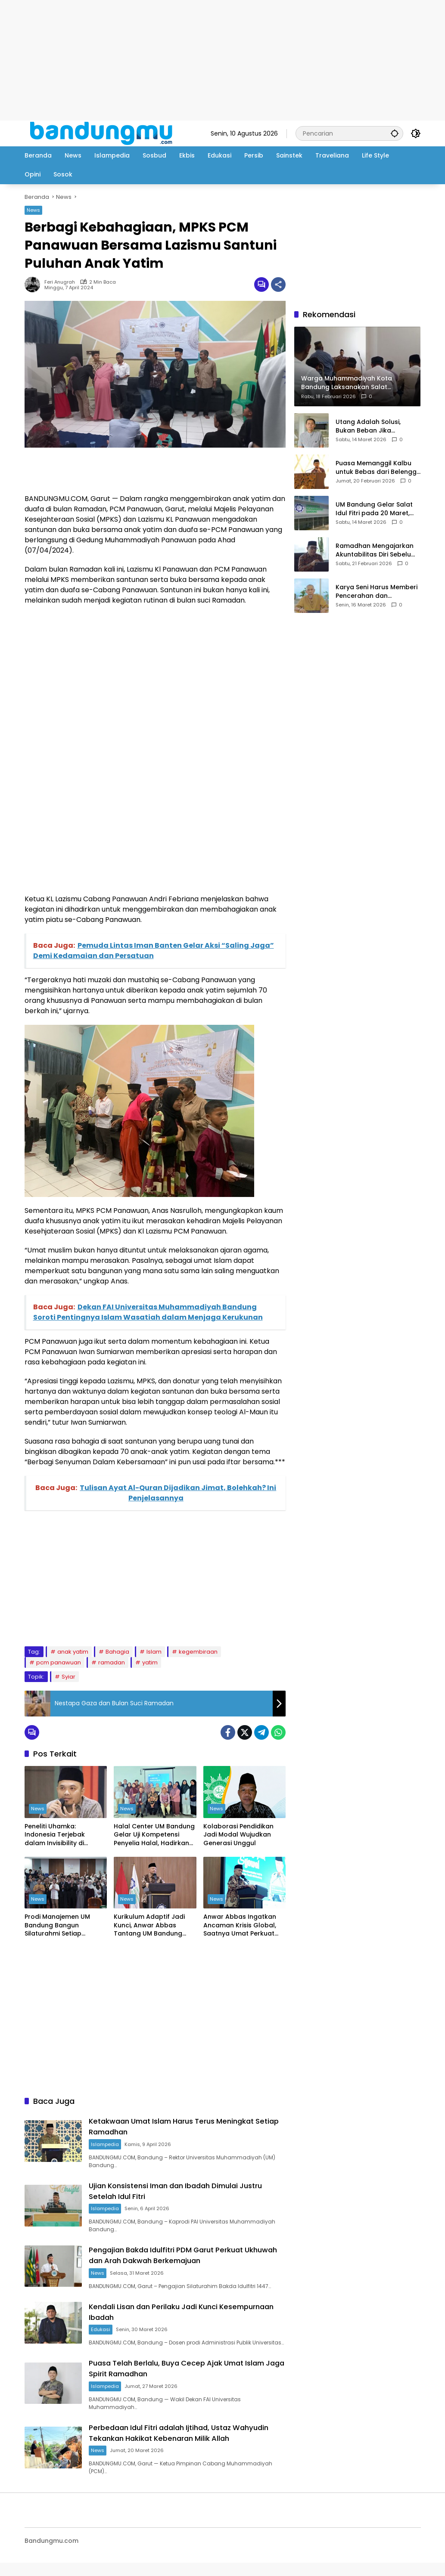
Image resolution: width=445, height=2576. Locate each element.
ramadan (111, 1662)
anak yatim (72, 1652)
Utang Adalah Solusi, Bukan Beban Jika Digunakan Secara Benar (375, 426)
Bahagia (117, 1652)
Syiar (68, 1677)
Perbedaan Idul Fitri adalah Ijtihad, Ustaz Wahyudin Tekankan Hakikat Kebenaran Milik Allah (182, 2441)
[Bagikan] (278, 284)
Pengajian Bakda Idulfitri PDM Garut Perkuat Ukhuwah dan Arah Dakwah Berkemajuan (181, 2253)
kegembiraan (198, 1652)
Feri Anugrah (59, 282)
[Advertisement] (222, 60)
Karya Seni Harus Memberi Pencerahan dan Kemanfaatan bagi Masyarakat (376, 591)
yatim (150, 1662)
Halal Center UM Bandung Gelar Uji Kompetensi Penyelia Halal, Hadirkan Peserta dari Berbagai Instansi (154, 1835)
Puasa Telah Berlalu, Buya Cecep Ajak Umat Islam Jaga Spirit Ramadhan (180, 2372)
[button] (393, 133)
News (33, 210)
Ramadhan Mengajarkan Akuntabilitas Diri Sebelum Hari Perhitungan (376, 550)
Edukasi (108, 2326)
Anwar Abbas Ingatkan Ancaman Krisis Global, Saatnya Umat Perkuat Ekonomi (239, 1925)
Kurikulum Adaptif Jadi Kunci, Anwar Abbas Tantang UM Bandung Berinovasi (149, 1925)
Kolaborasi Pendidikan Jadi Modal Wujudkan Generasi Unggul (238, 1834)
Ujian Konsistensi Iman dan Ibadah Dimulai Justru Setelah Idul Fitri (178, 2189)
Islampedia (113, 2143)
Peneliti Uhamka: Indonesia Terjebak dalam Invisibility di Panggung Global (55, 1835)
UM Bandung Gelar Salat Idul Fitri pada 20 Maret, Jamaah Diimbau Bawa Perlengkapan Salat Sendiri (378, 509)
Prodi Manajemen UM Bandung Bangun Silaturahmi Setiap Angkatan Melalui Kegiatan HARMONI (57, 1925)
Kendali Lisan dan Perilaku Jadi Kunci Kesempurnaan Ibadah (166, 2308)
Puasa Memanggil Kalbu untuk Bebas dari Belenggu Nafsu (378, 467)
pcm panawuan (58, 1662)
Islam (154, 1652)
